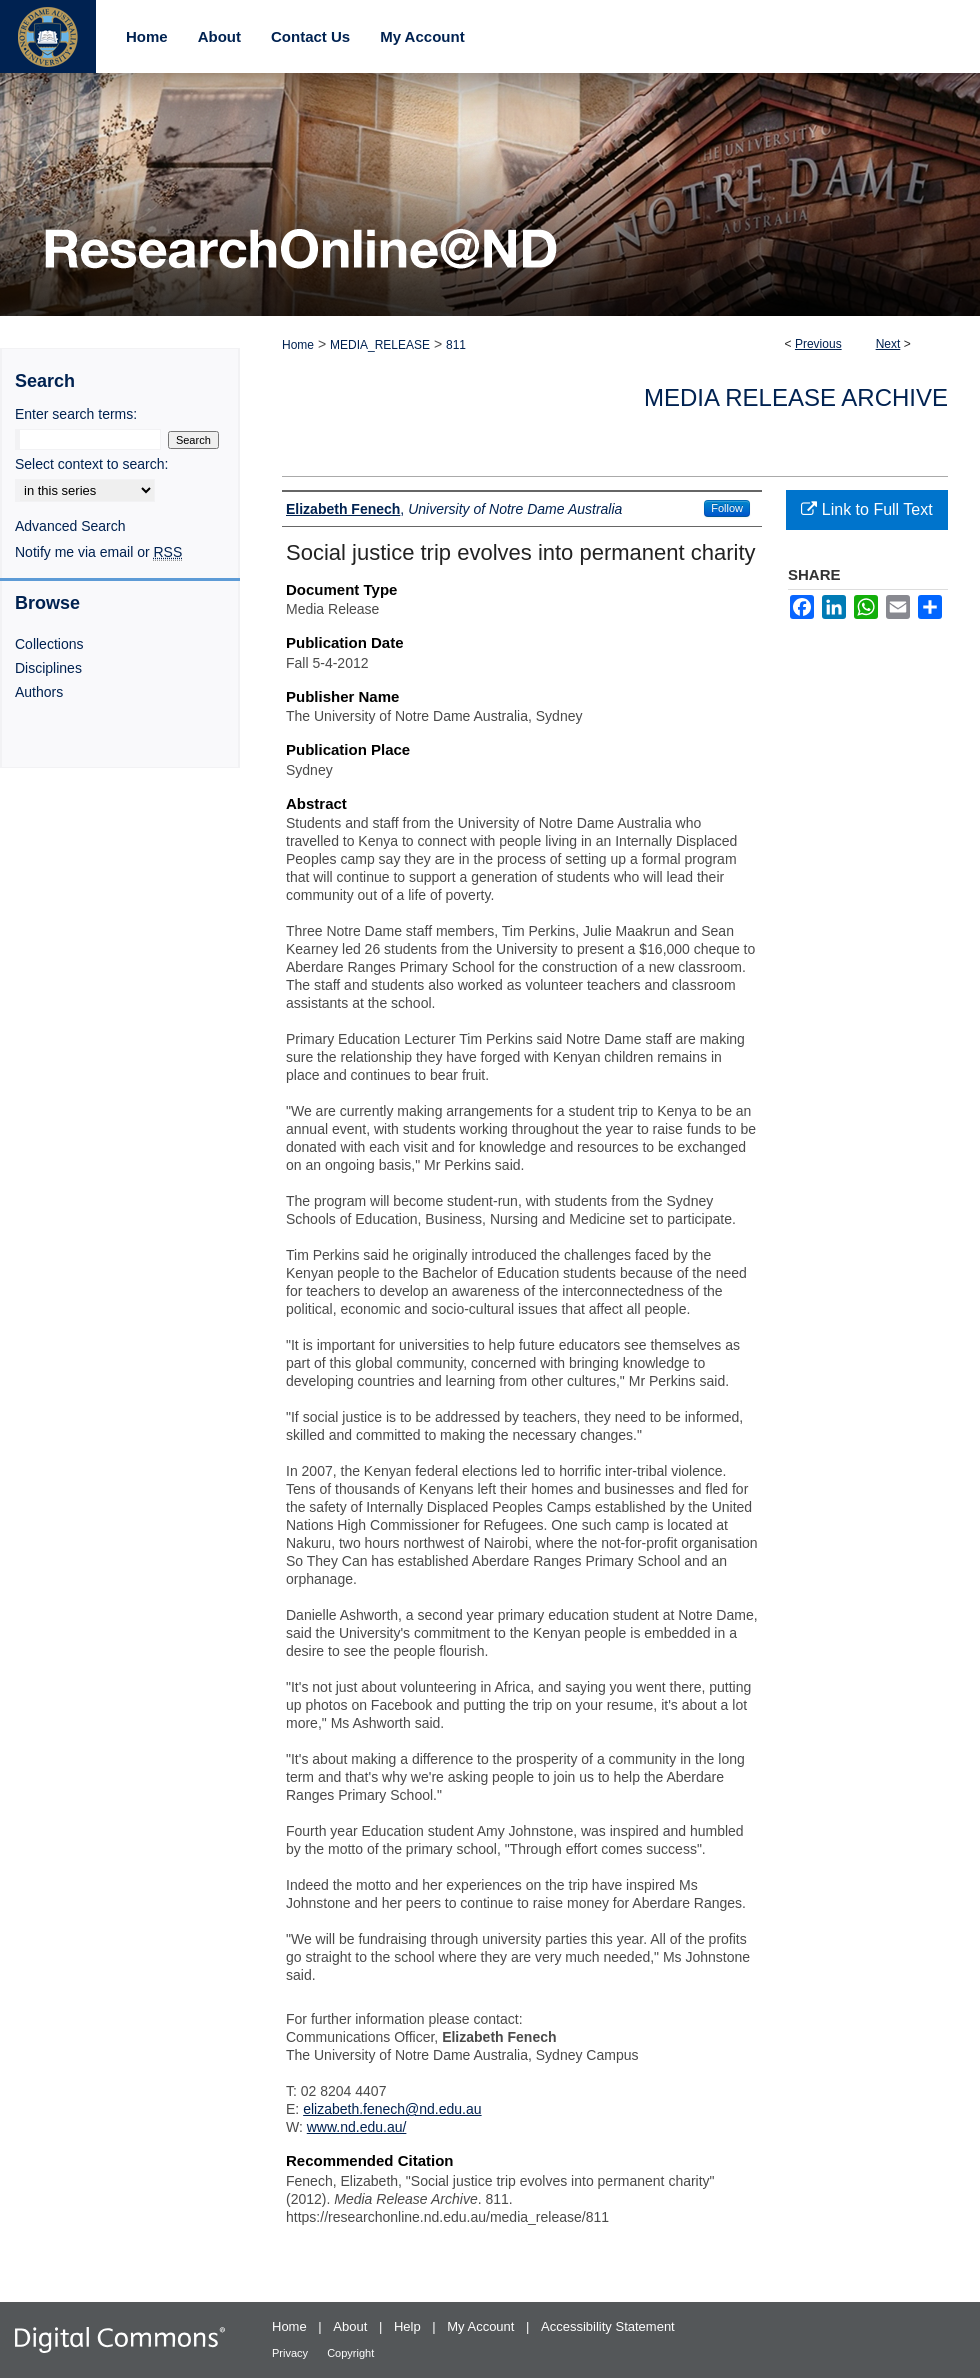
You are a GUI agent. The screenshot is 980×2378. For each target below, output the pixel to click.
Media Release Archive (796, 397)
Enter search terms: (76, 414)
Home (298, 345)
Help (409, 2326)
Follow (727, 508)
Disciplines (48, 668)
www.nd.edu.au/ (357, 2127)
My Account (482, 2326)
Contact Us (310, 36)
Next (888, 344)
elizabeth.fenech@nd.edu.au (392, 2109)
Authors (39, 692)
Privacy (291, 2353)
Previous (818, 344)
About (352, 2326)
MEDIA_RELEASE (380, 345)
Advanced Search (70, 526)
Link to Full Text (866, 509)
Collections (49, 644)
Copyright (350, 2353)
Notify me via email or (98, 552)
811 (456, 345)
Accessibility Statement (608, 2326)
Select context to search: (91, 464)
